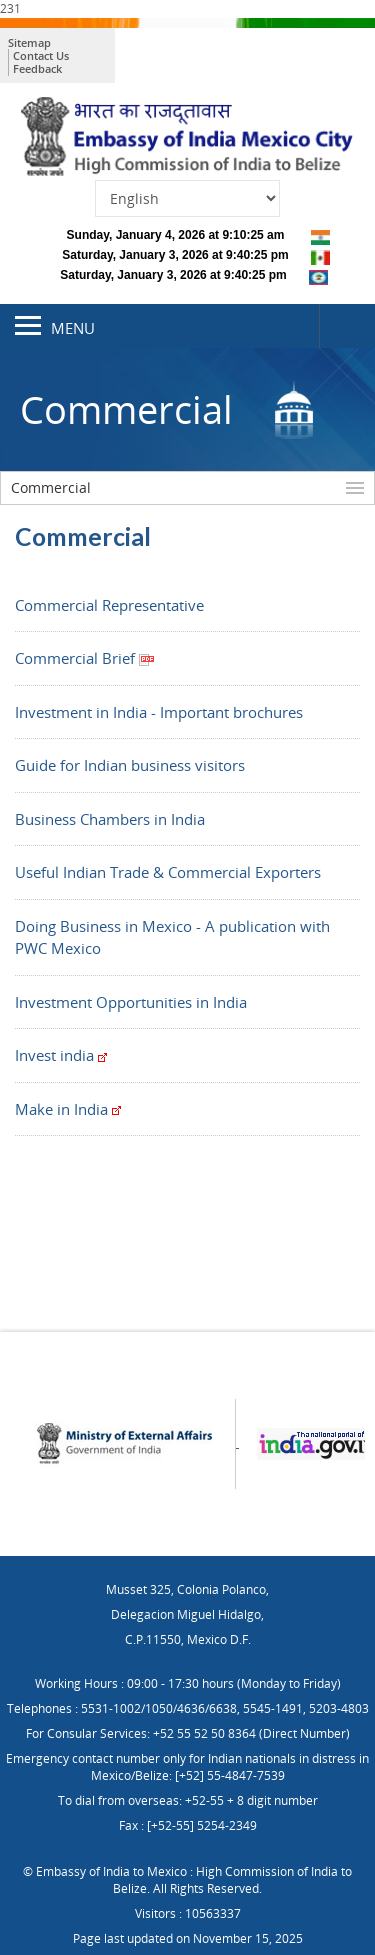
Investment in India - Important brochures (159, 712)
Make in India (68, 1109)
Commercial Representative (109, 605)
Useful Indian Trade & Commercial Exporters (168, 872)
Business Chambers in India (110, 819)
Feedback (37, 68)
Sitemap (29, 42)
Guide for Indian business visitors (130, 765)
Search (347, 326)
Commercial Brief (85, 658)
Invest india (61, 1055)
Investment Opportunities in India (131, 1002)
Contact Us (41, 55)
